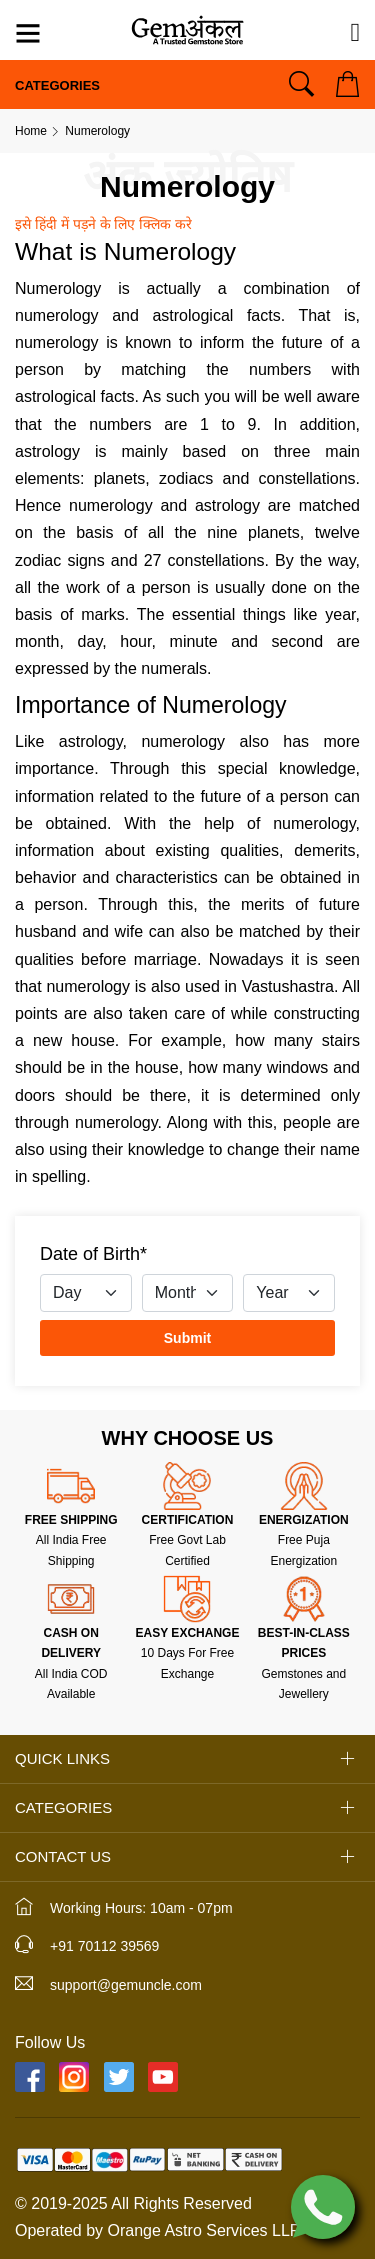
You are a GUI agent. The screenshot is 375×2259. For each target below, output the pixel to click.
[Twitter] (119, 2077)
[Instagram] (74, 2077)
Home (31, 131)
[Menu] (28, 36)
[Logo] (187, 28)
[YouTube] (163, 2077)
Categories (57, 85)
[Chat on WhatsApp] (323, 2205)
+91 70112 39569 (104, 1946)
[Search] (301, 84)
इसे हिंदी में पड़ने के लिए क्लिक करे (103, 224)
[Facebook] (30, 2077)
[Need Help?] (356, 33)
